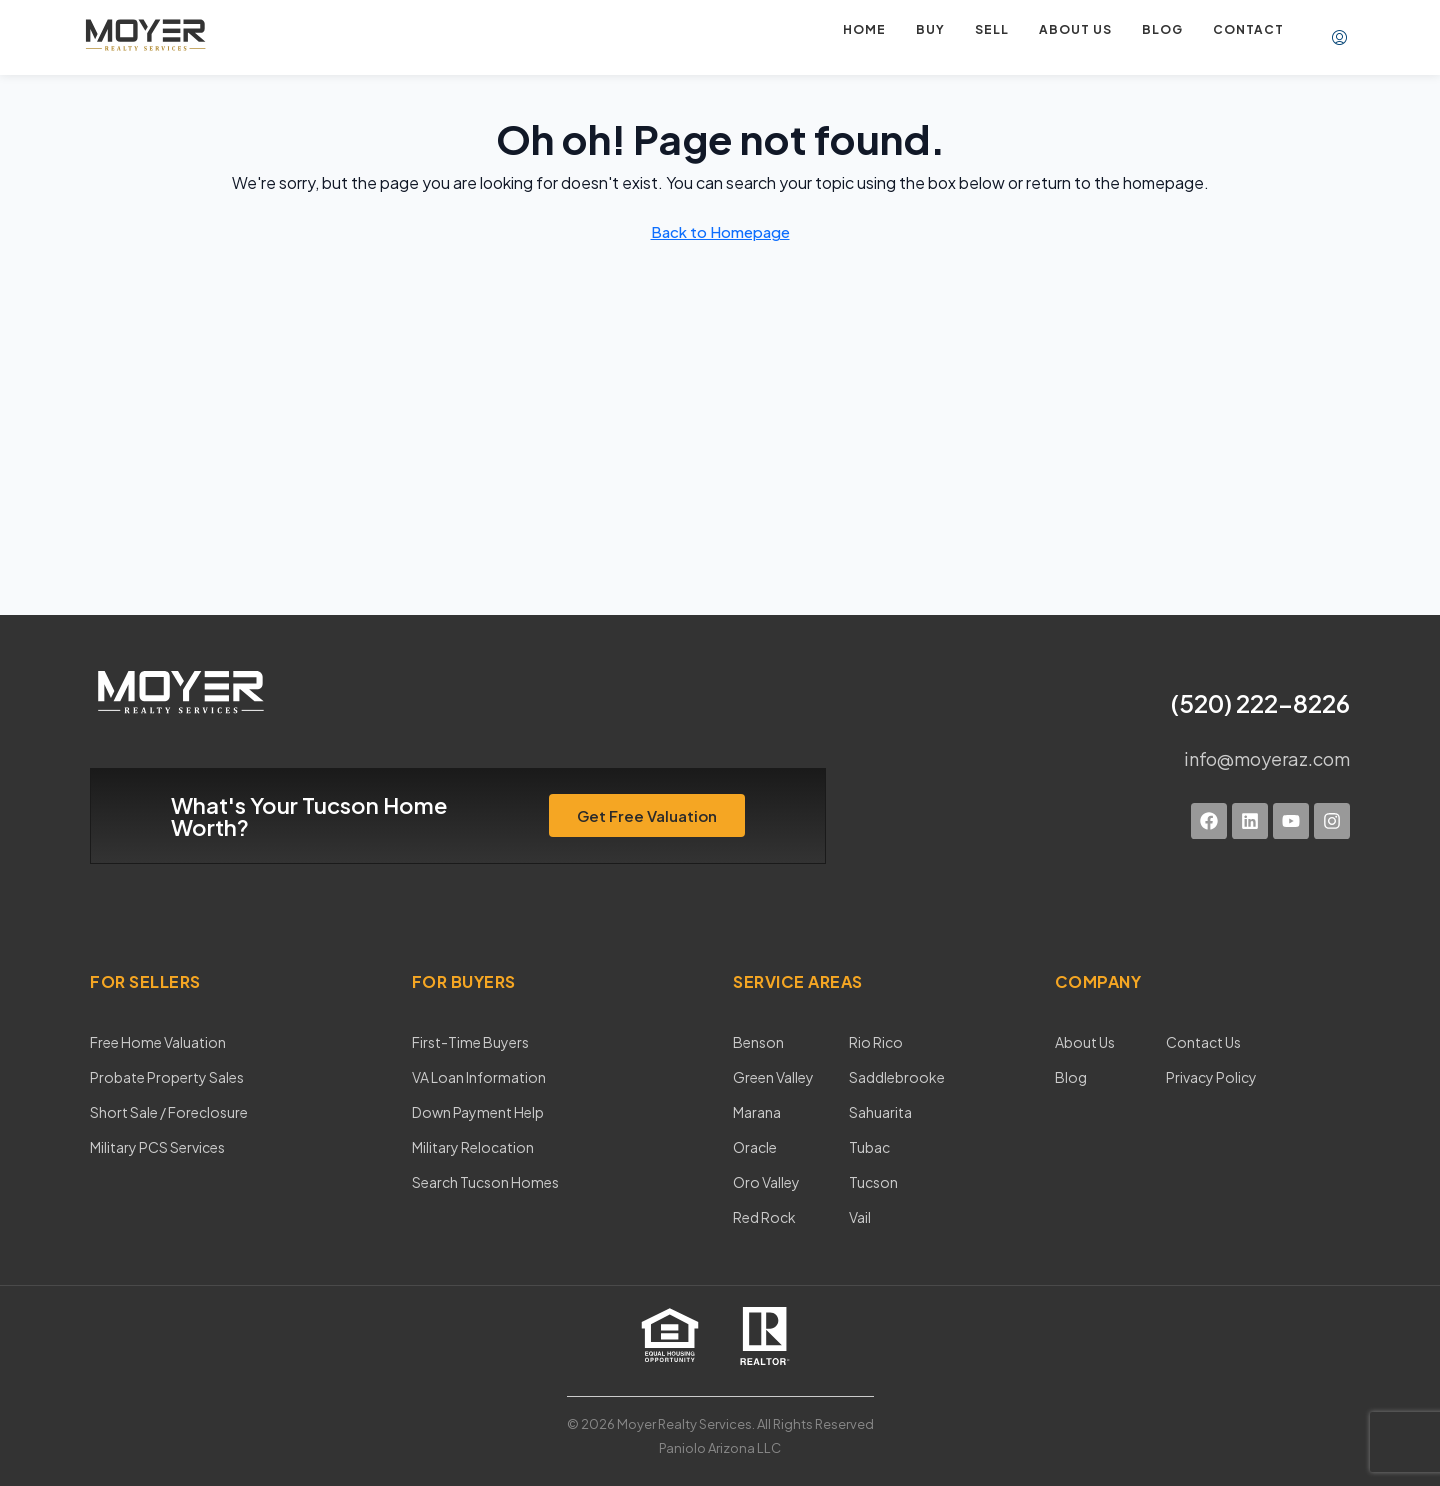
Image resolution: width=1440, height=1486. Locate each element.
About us (1075, 29)
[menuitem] (1339, 38)
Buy (930, 29)
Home (864, 29)
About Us (1085, 1042)
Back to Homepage (720, 231)
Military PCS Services (157, 1147)
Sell (992, 29)
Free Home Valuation (158, 1042)
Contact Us (1203, 1042)
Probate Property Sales (167, 1077)
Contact (1248, 29)
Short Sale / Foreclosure (169, 1112)
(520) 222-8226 (1260, 703)
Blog (1162, 29)
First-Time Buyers (470, 1042)
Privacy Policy (1211, 1077)
